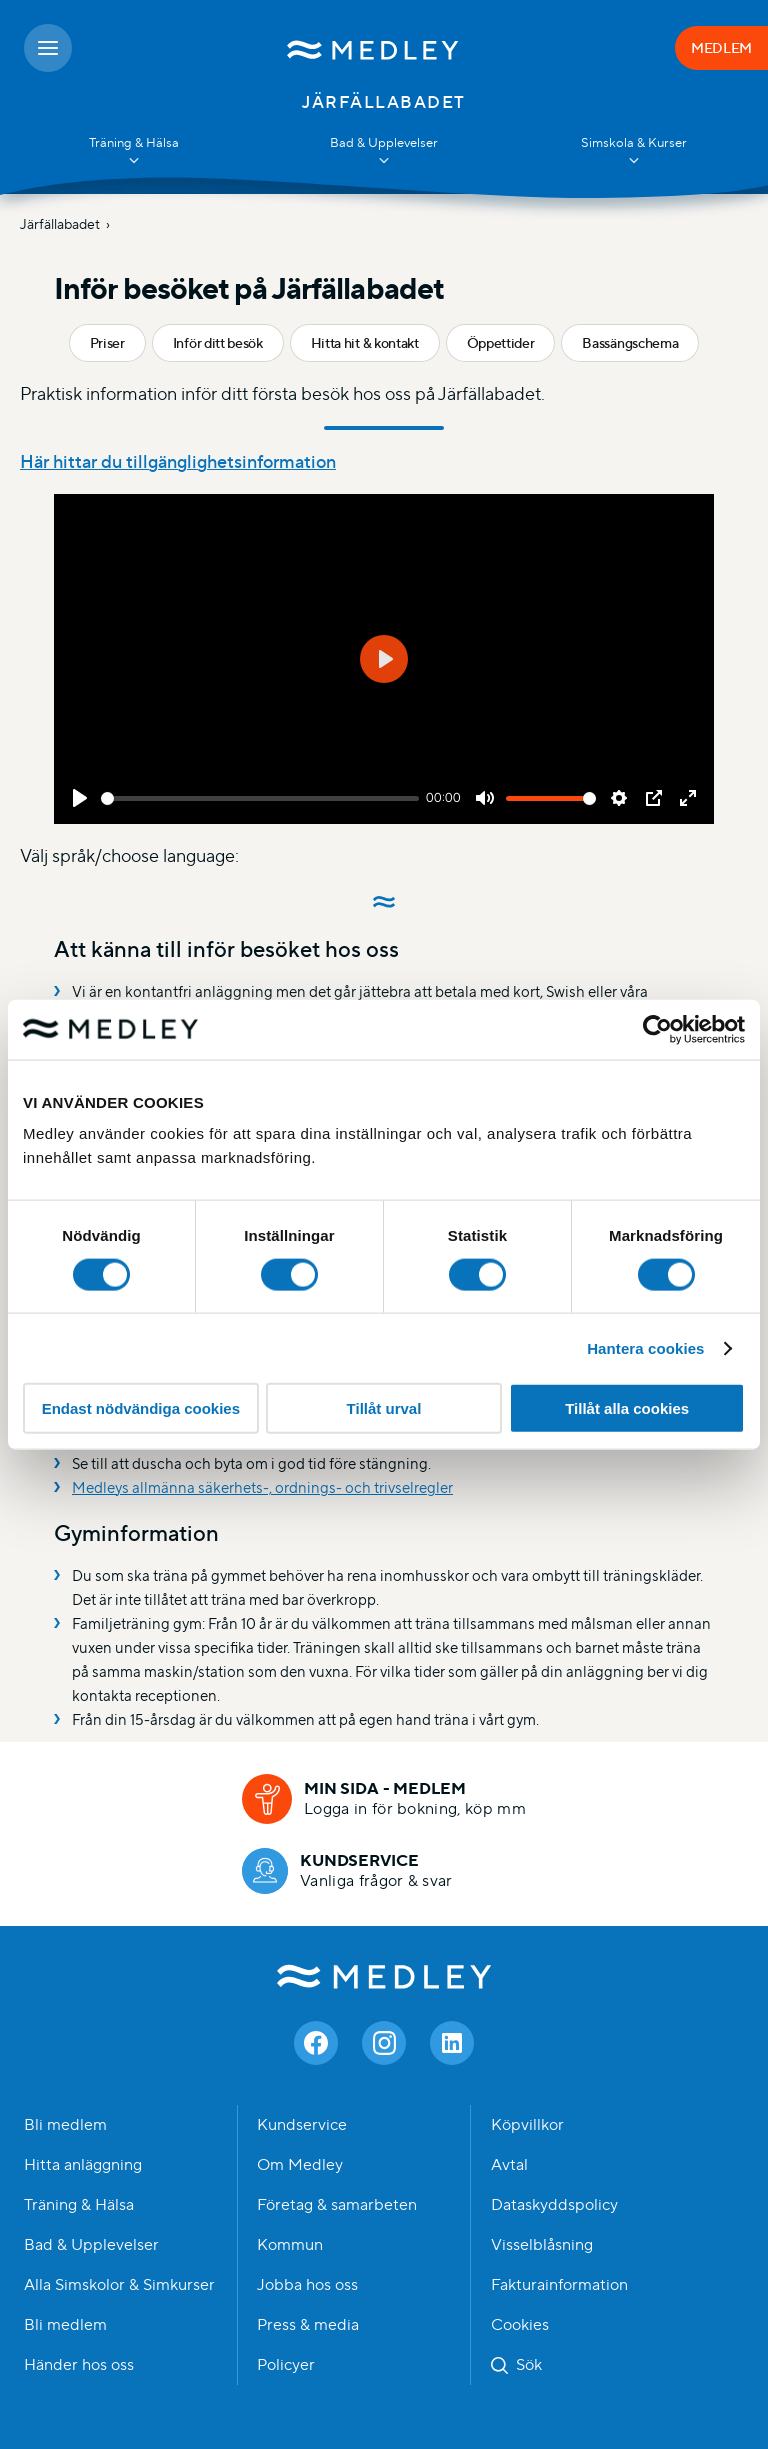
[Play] (80, 798)
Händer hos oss (79, 2365)
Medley (384, 1976)
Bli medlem (65, 2125)
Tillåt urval (384, 1408)
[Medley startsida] (373, 48)
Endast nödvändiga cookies (141, 1408)
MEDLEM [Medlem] (721, 48)
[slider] (260, 798)
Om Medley (300, 2165)
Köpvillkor (527, 2125)
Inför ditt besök (218, 343)
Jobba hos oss (307, 2285)
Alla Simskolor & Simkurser (119, 2285)
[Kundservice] (347, 1871)
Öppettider (501, 343)
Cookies (520, 2325)
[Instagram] (384, 2043)
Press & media (308, 2325)
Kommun (290, 2245)
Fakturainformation (559, 2285)
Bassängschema (630, 343)
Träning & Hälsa (79, 2205)
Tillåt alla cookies (627, 1408)
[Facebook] (316, 2043)
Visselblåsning (542, 2245)
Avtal (509, 2165)
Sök (529, 2365)
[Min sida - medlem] (384, 1799)
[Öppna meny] (48, 48)
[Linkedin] (452, 2043)
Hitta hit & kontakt (365, 343)
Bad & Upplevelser (91, 2245)
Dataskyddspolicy (554, 2205)
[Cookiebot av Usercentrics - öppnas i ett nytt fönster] (657, 1029)
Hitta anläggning (83, 2165)
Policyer (286, 2365)
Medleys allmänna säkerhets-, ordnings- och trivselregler (262, 1487)
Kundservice (302, 2125)
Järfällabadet (60, 224)
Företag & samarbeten (337, 2205)
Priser (107, 343)
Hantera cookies (645, 1347)
